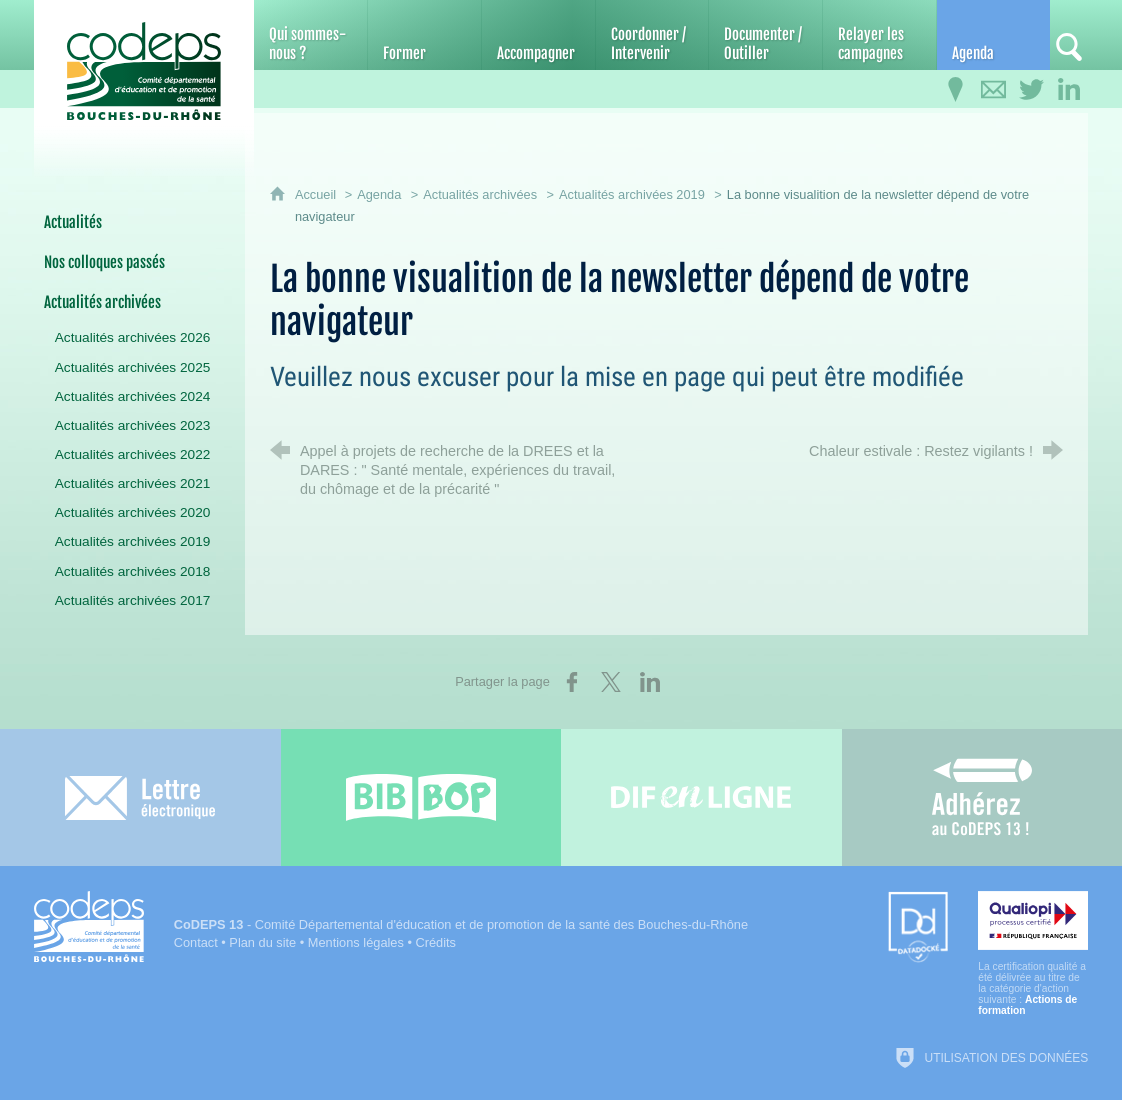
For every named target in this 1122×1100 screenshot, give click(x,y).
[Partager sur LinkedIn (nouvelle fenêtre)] (650, 682)
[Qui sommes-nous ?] (310, 35)
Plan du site (262, 942)
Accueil (317, 194)
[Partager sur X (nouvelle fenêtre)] (611, 682)
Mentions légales (356, 942)
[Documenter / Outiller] (765, 35)
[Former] (424, 35)
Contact (196, 942)
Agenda (379, 194)
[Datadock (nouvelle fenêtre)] (918, 928)
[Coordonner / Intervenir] (652, 35)
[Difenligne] (701, 797)
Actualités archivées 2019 (632, 194)
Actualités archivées (480, 194)
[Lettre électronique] (140, 797)
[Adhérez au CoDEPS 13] (982, 797)
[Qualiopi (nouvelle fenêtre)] (1033, 953)
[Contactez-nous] (993, 90)
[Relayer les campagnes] (879, 35)
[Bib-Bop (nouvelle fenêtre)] (421, 797)
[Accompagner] (538, 35)
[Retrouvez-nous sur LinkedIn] (1069, 90)
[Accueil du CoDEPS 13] (144, 71)
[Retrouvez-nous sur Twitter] (1031, 90)
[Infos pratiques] (955, 90)
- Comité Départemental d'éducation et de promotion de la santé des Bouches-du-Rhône (461, 924)
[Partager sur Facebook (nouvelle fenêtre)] (572, 682)
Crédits (435, 942)
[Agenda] (993, 35)
